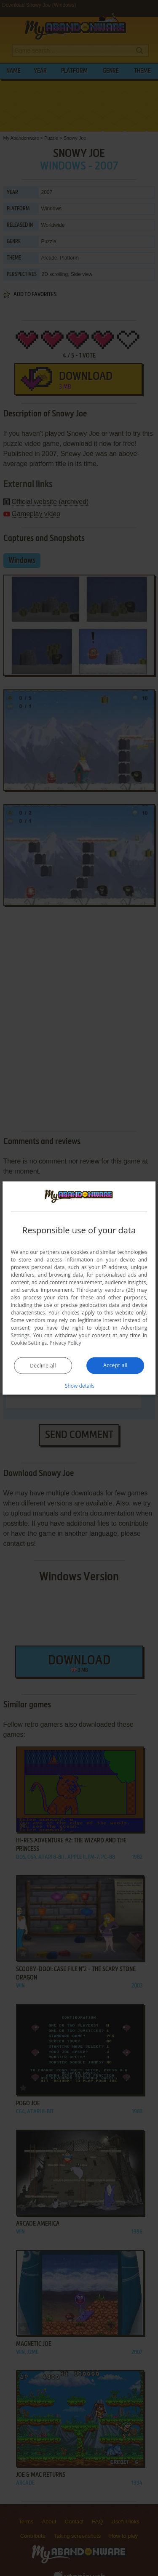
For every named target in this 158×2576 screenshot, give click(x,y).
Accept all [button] (115, 1364)
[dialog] (79, 1288)
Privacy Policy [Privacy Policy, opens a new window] (65, 1342)
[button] (79, 1385)
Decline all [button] (43, 1365)
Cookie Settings (29, 1342)
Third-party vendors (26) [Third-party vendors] (105, 1289)
